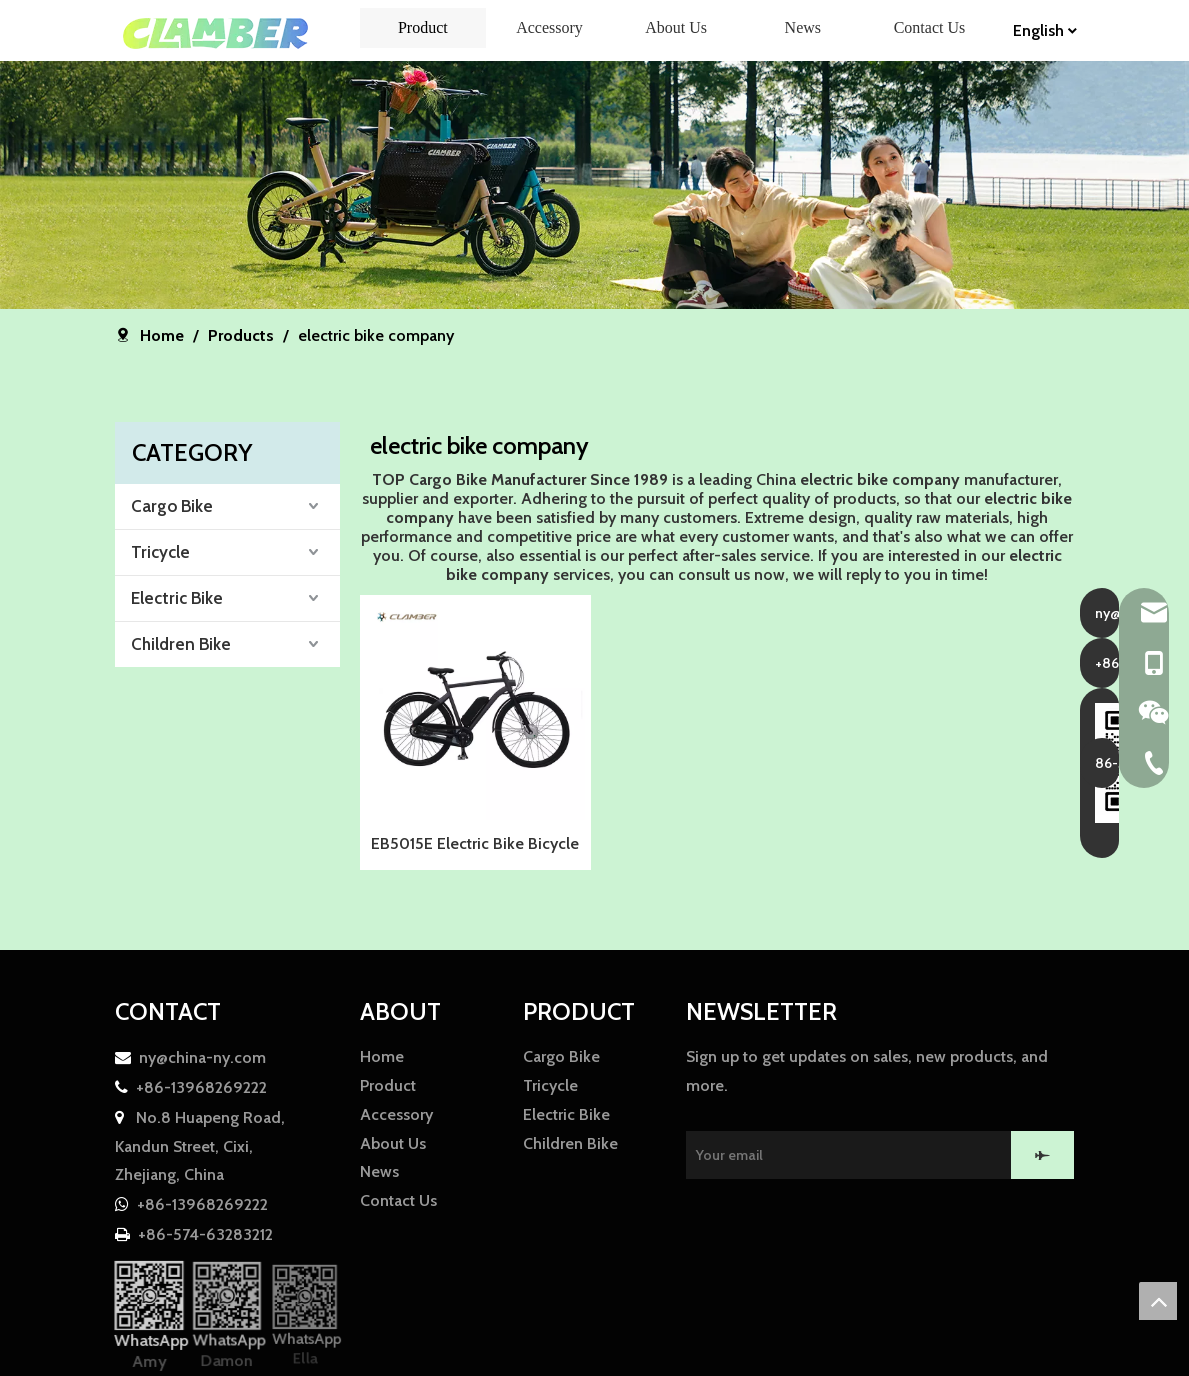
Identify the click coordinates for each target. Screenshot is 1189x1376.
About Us (393, 1143)
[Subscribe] (1042, 1155)
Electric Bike (177, 598)
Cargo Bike (172, 506)
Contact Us (398, 1200)
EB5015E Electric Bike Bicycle (475, 843)
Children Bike (181, 644)
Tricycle (160, 552)
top (1158, 1301)
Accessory (396, 1114)
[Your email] (860, 1155)
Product (388, 1085)
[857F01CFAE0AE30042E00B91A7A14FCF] (594, 185)
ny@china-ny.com (202, 1057)
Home (382, 1056)
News (379, 1171)
